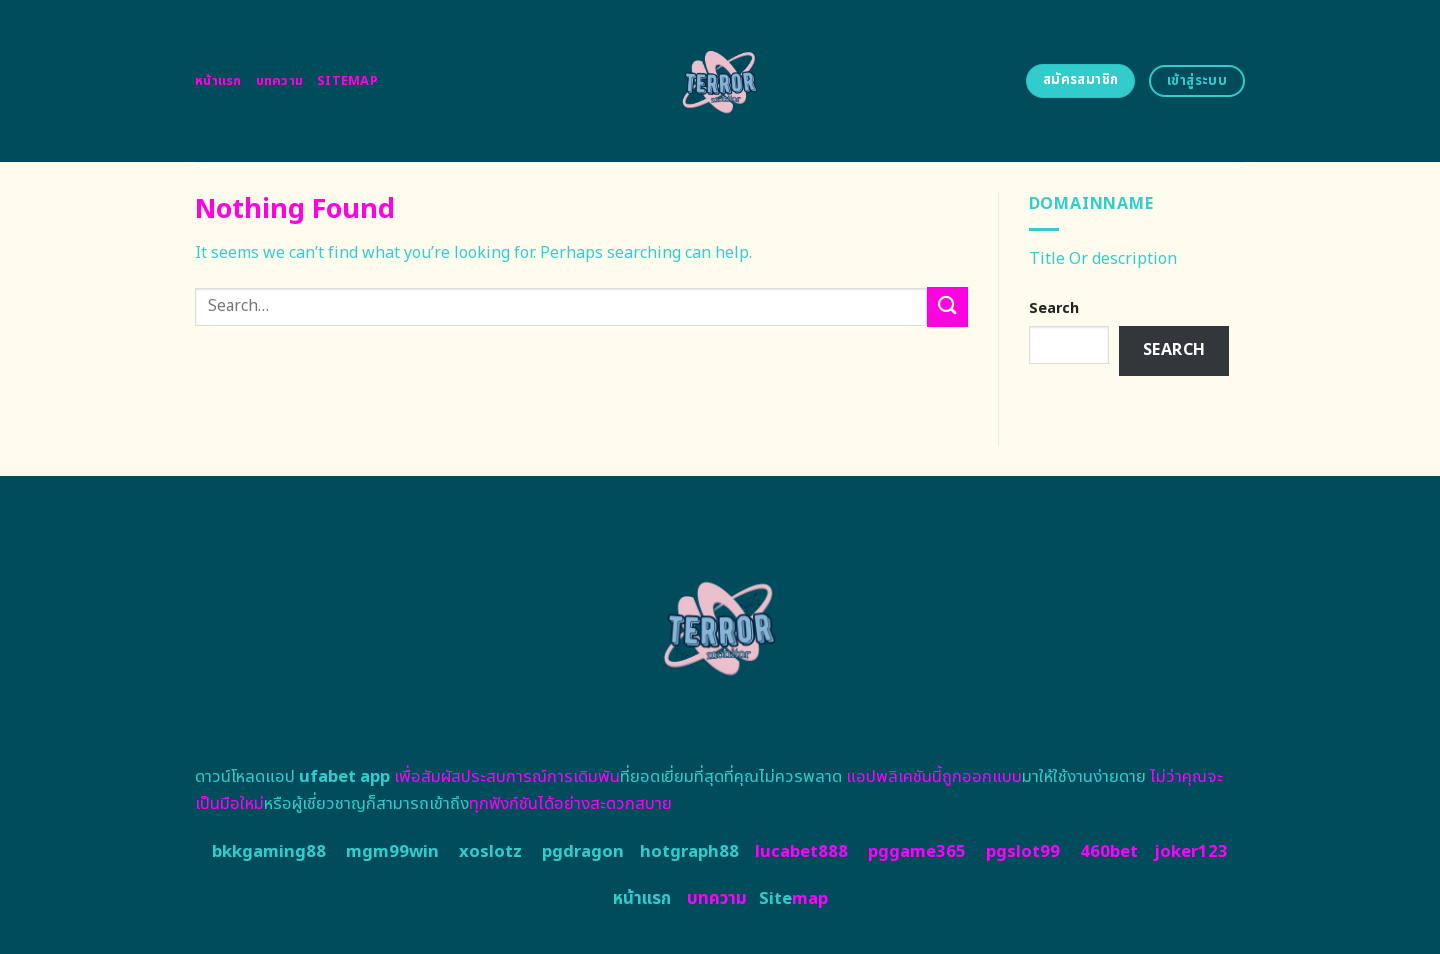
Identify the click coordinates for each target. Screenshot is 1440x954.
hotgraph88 (689, 852)
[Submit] (947, 306)
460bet (1109, 852)
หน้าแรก (218, 81)
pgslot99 (1023, 852)
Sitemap (347, 81)
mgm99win (392, 852)
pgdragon (583, 852)
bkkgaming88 (269, 852)
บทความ (280, 81)
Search (1054, 308)
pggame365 (917, 852)
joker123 (1191, 852)
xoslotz (490, 852)
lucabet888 (801, 852)
